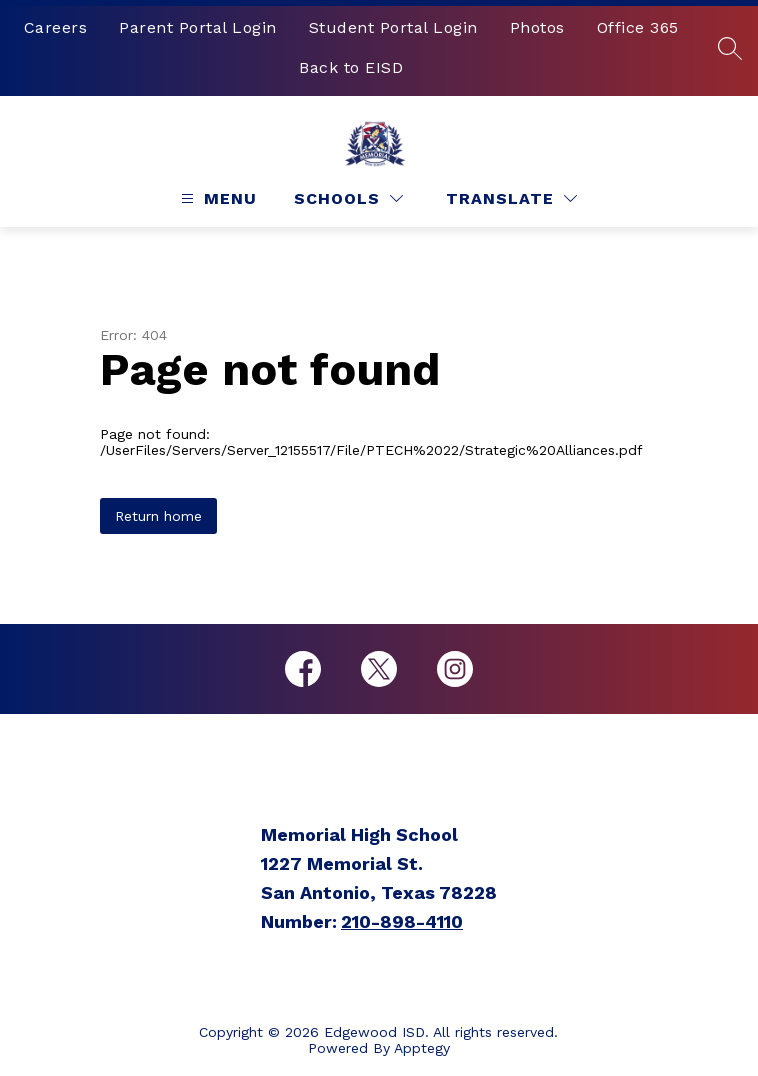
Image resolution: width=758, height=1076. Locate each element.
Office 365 (638, 27)
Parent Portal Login (198, 27)
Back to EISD (351, 67)
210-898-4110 (402, 921)
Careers (56, 27)
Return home (158, 516)
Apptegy (422, 1048)
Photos (537, 27)
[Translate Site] (511, 198)
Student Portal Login (393, 27)
